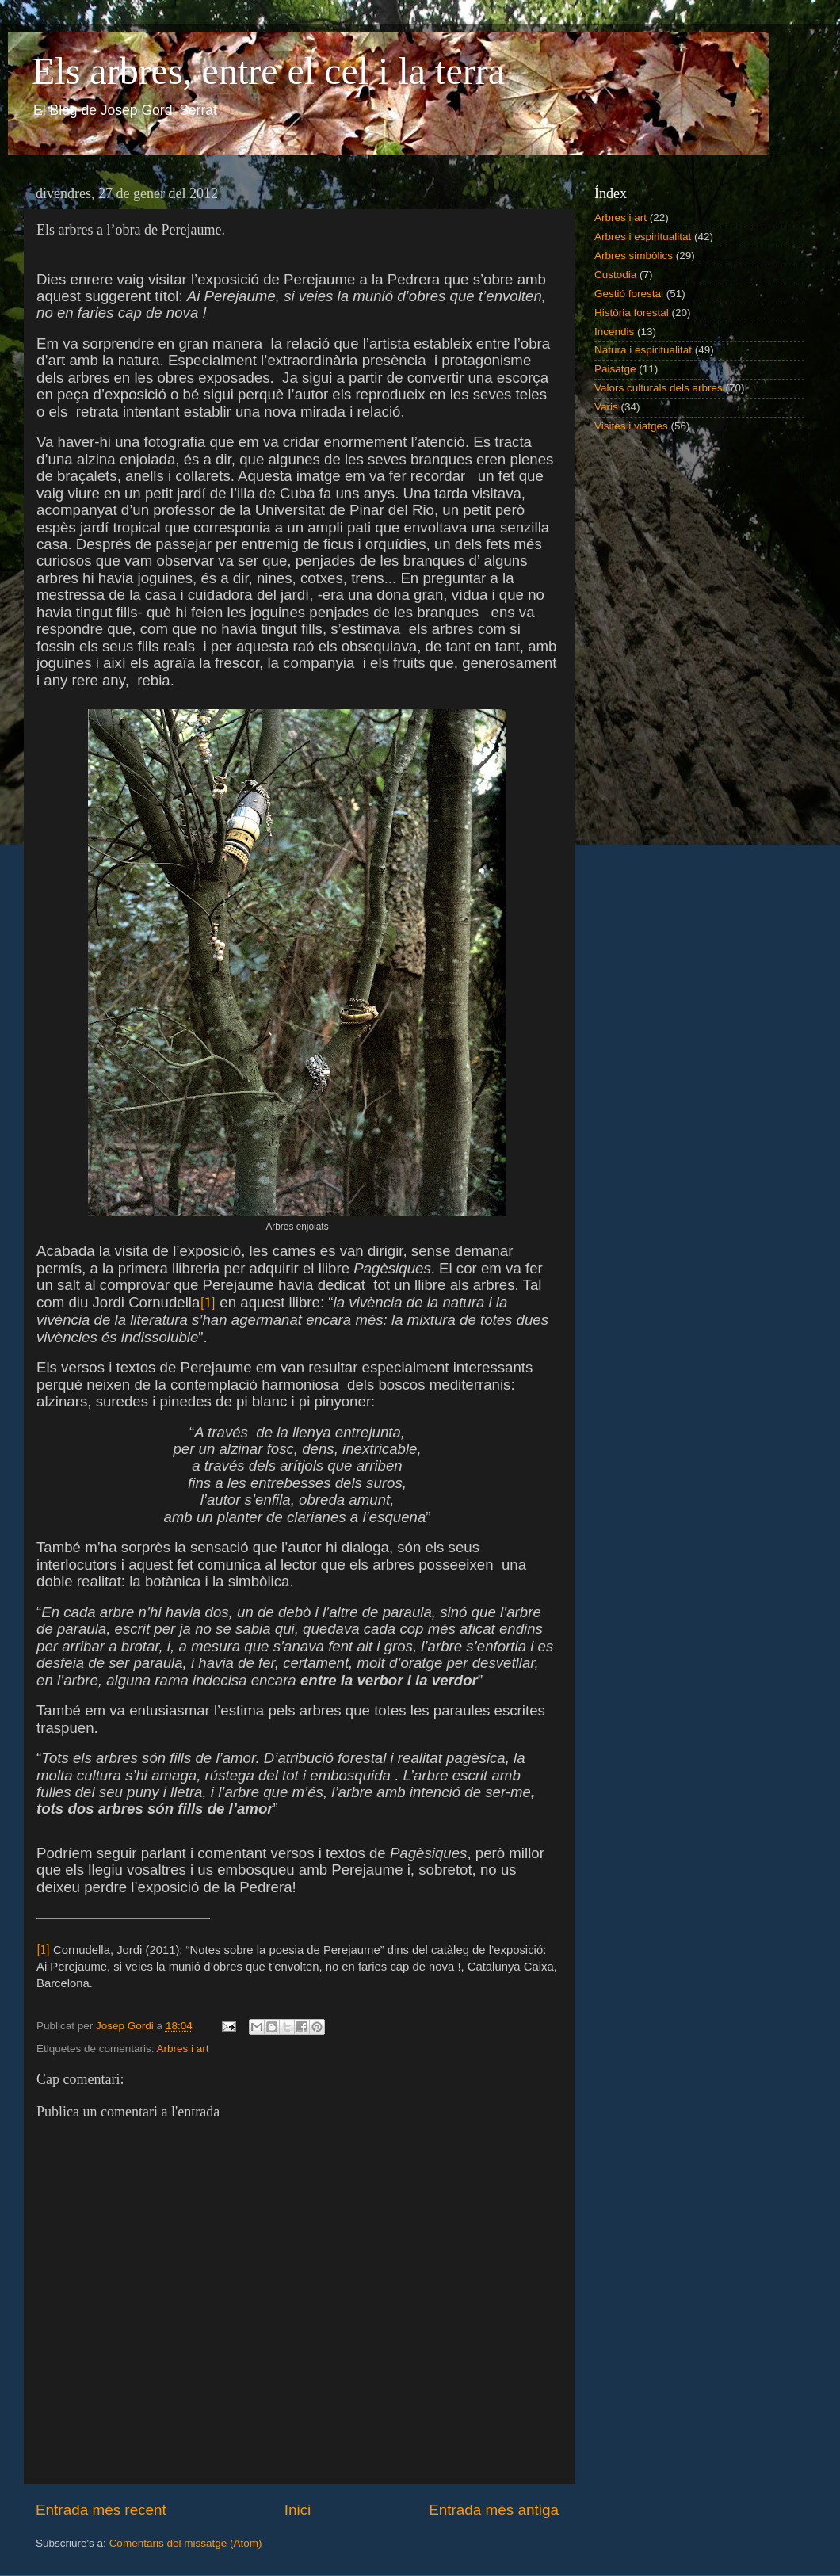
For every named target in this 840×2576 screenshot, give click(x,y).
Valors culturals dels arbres (658, 388)
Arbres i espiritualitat (642, 236)
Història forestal (631, 313)
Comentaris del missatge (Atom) (185, 2543)
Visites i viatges (631, 426)
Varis (606, 407)
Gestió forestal (628, 294)
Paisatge (615, 369)
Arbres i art (183, 2049)
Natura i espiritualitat (643, 350)
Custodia (615, 274)
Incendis (614, 332)
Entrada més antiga (494, 2510)
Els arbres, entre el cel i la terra (268, 71)
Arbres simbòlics (633, 255)
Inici (297, 2510)
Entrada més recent (101, 2510)
